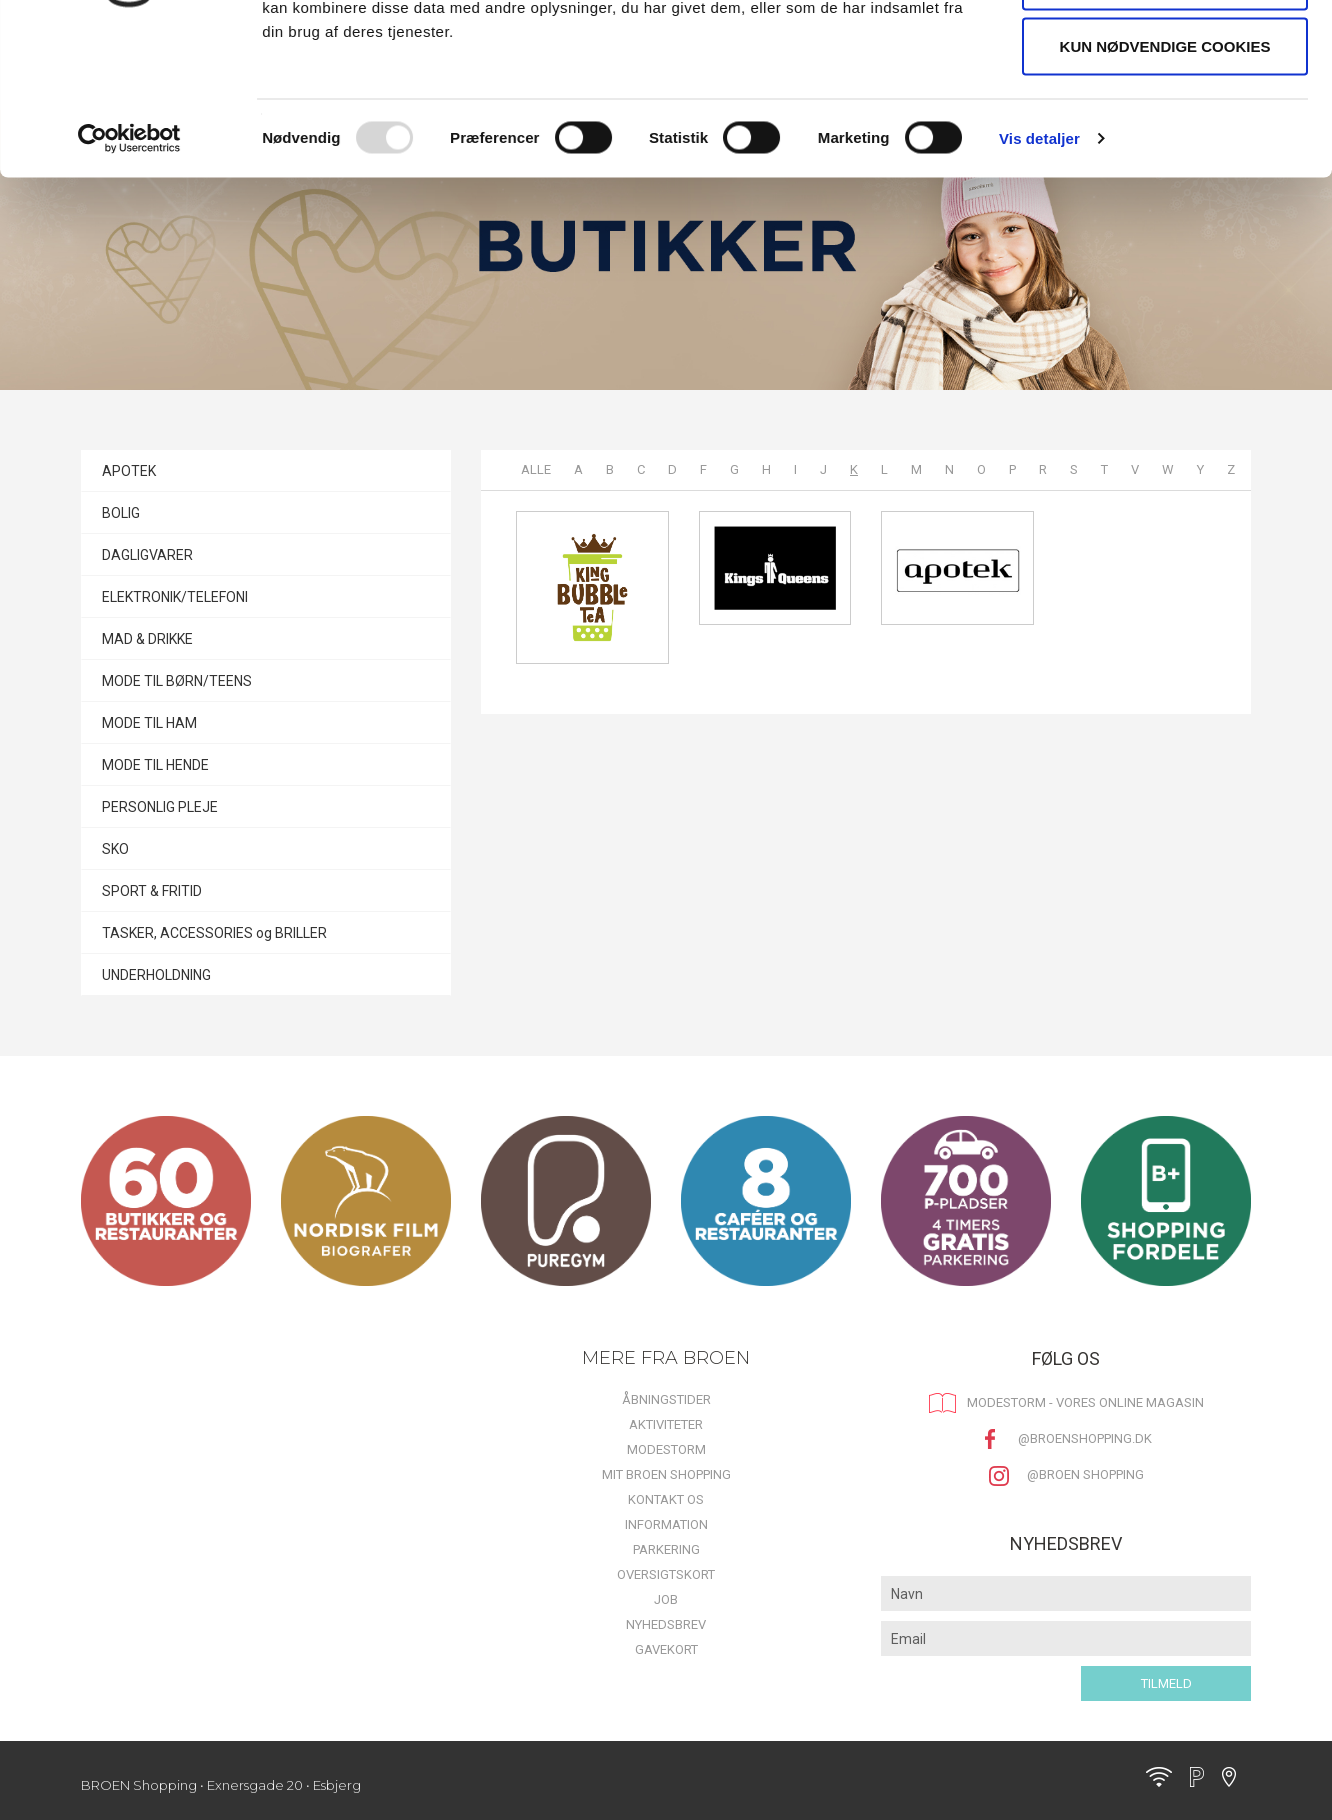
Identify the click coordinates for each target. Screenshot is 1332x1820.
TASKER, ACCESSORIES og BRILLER (214, 933)
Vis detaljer (1039, 275)
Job (666, 1599)
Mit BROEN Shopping (666, 1474)
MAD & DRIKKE (147, 639)
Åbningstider (666, 1399)
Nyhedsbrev (666, 1624)
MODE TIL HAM (149, 723)
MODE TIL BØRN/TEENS (177, 681)
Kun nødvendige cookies (1165, 183)
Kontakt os (666, 1499)
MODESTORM (666, 1449)
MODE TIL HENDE (155, 765)
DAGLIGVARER (147, 555)
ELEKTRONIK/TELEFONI (175, 597)
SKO (115, 849)
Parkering (666, 1549)
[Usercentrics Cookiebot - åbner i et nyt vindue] (129, 276)
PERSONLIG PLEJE (160, 807)
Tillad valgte (1164, 118)
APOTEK (129, 471)
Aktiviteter (666, 1424)
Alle (536, 469)
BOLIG (121, 513)
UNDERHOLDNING (156, 975)
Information (666, 1524)
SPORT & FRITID (152, 891)
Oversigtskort (666, 1574)
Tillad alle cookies (1164, 52)
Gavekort (666, 1649)
